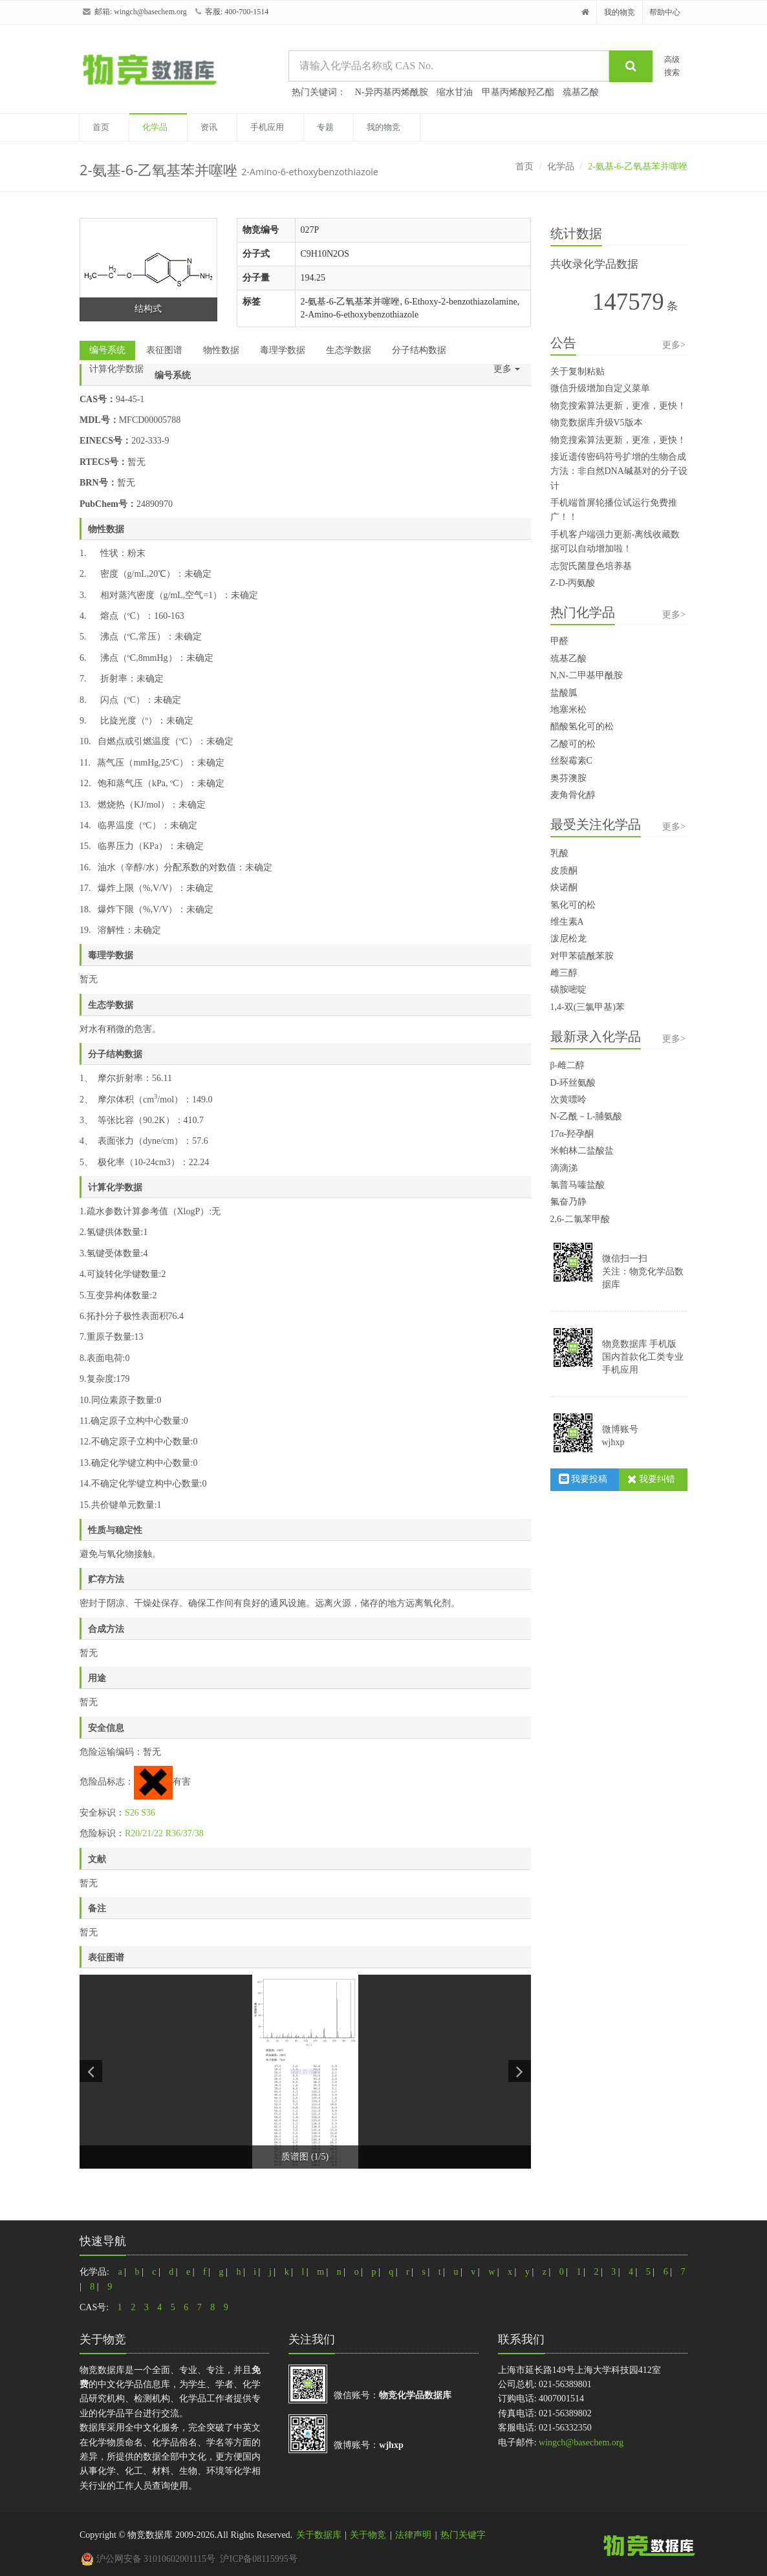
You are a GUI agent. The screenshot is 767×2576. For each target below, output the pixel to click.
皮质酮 (564, 870)
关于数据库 (318, 2535)
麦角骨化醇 (573, 795)
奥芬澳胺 (568, 778)
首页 (100, 127)
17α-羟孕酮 (572, 1134)
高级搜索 (672, 65)
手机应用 (267, 127)
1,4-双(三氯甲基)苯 (587, 1007)
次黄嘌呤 (568, 1099)
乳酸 (559, 853)
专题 (325, 127)
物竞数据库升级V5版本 (596, 422)
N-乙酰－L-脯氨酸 (586, 1116)
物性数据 (221, 350)
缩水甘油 (455, 92)
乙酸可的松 (573, 744)
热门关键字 (463, 2535)
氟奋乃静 (568, 1202)
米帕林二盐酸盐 (582, 1150)
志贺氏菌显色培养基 (591, 566)
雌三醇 (564, 973)
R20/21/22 (144, 1833)
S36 (148, 1813)
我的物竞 (619, 12)
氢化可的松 (573, 905)
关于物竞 (368, 2535)
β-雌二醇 (567, 1065)
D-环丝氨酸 (573, 1083)
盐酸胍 (564, 693)
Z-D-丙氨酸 (573, 583)
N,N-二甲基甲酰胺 (586, 675)
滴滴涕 (564, 1168)
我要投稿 (583, 1479)
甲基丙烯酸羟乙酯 (518, 92)
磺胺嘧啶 (568, 989)
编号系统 (107, 350)
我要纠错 (651, 1479)
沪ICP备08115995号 (258, 2559)
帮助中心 (664, 12)
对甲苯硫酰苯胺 (582, 956)
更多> (674, 345)
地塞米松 (568, 709)
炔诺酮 (564, 887)
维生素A (567, 922)
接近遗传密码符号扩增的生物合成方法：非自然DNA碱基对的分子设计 (618, 471)
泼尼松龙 (568, 938)
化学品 (154, 127)
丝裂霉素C (571, 761)
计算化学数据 (116, 369)
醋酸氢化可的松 (582, 726)
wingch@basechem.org (150, 11)
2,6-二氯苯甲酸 (580, 1219)
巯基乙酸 (581, 92)
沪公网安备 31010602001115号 (148, 2559)
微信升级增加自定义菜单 (600, 388)
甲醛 (559, 641)
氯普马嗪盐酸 (577, 1185)
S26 (132, 1813)
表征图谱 (164, 350)
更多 (507, 369)
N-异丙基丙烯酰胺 (391, 92)
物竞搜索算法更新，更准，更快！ (618, 406)
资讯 (208, 127)
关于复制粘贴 (577, 371)
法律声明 (413, 2535)
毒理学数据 (282, 350)
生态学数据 (348, 350)
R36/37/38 (185, 1833)
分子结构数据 (419, 350)
